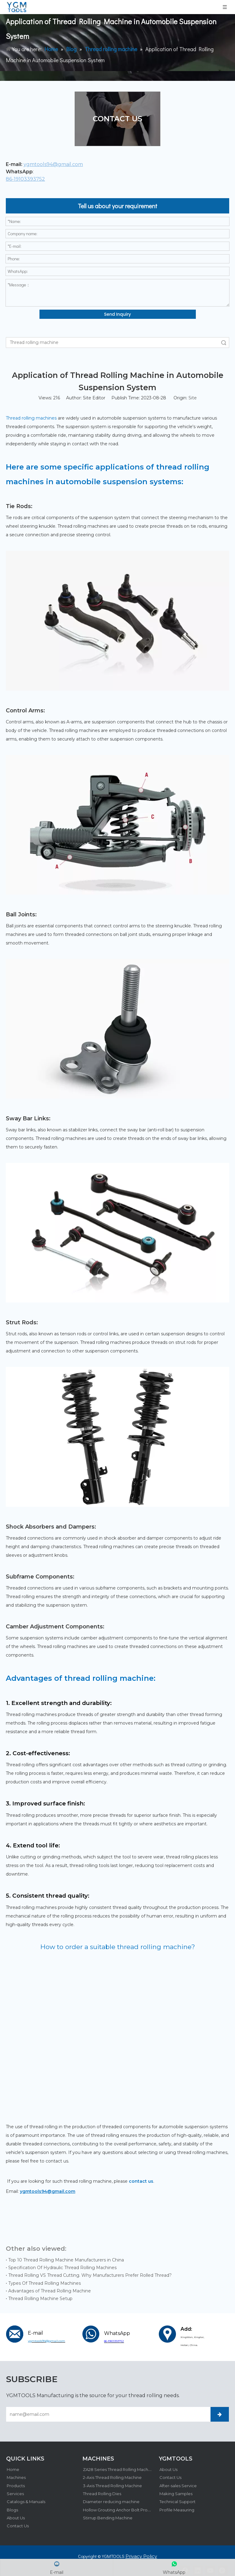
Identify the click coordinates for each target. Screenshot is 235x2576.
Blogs (11, 2509)
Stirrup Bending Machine (107, 2517)
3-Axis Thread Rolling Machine (111, 2485)
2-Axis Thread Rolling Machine (111, 2477)
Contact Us (17, 2525)
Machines (15, 2477)
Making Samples (175, 2493)
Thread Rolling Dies (101, 2493)
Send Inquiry (117, 314)
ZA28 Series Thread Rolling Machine (118, 2469)
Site (192, 398)
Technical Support (177, 2501)
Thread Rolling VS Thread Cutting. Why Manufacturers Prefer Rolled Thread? (90, 2275)
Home (12, 2469)
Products (15, 2485)
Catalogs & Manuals (25, 2501)
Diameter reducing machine (110, 2501)
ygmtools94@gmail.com (53, 164)
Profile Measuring (176, 2509)
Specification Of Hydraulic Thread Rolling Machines (62, 2267)
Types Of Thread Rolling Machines (44, 2283)
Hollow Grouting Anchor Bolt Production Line (126, 2509)
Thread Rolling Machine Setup (40, 2298)
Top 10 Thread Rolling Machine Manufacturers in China (66, 2260)
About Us (15, 2517)
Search (223, 343)
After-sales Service (177, 2485)
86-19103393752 (25, 179)
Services (14, 2493)
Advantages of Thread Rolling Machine (49, 2291)
